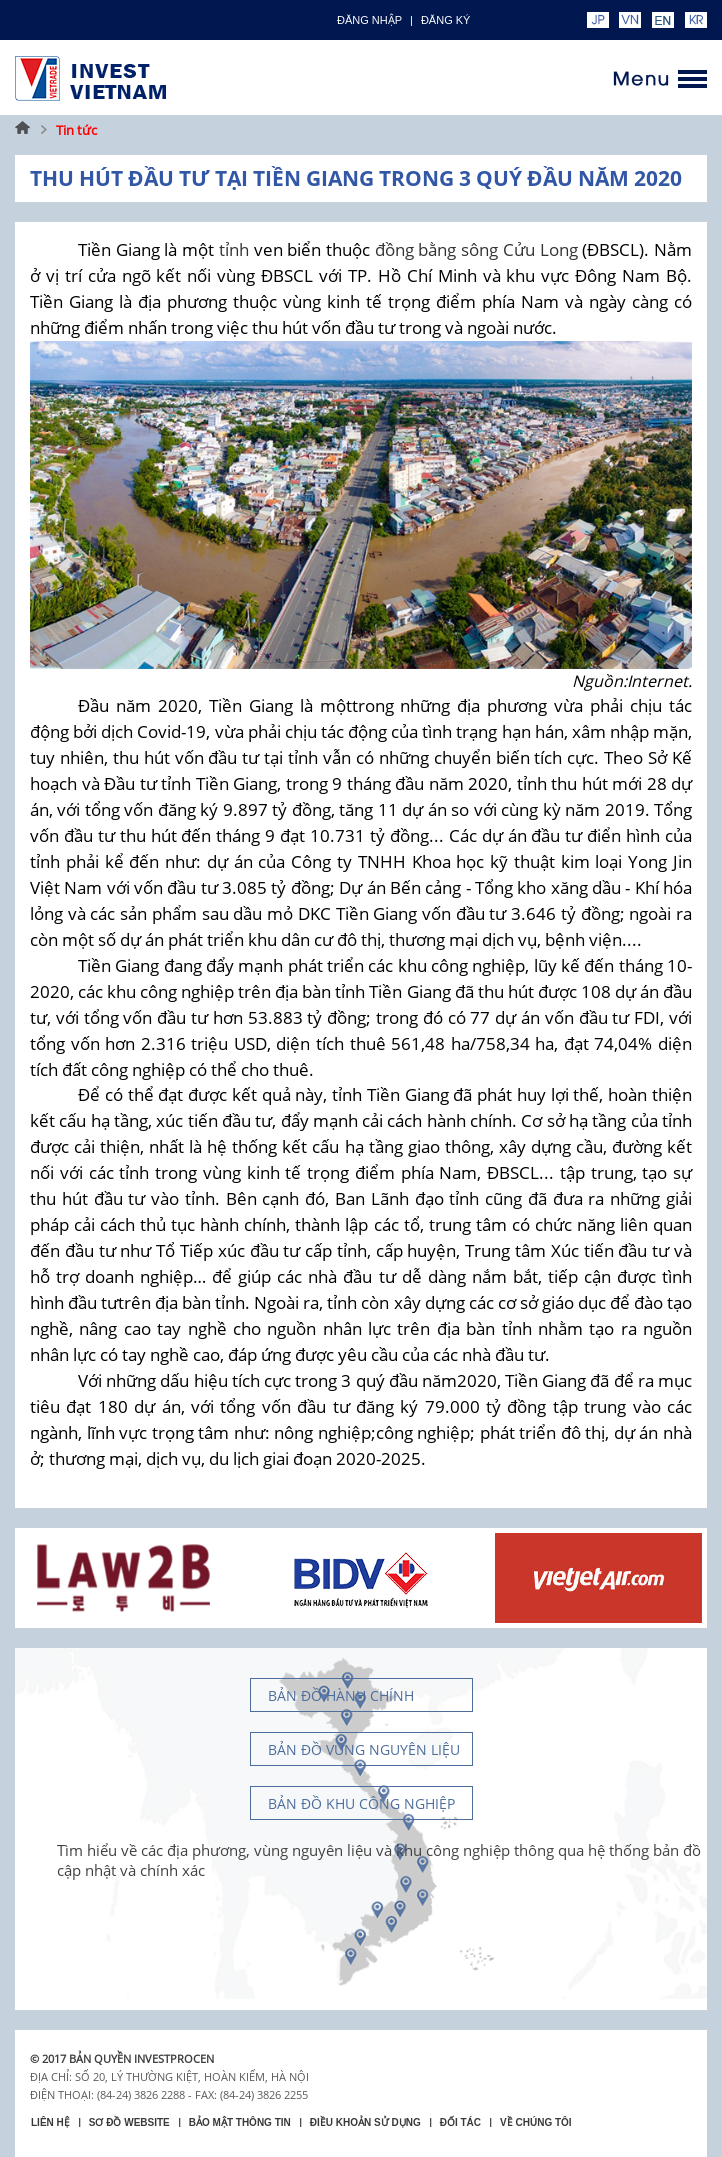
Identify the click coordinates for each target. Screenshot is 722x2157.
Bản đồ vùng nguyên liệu (364, 1749)
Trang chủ (23, 130)
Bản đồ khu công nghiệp (361, 1803)
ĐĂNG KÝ (446, 20)
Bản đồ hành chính (341, 1695)
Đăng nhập (369, 20)
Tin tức (76, 130)
